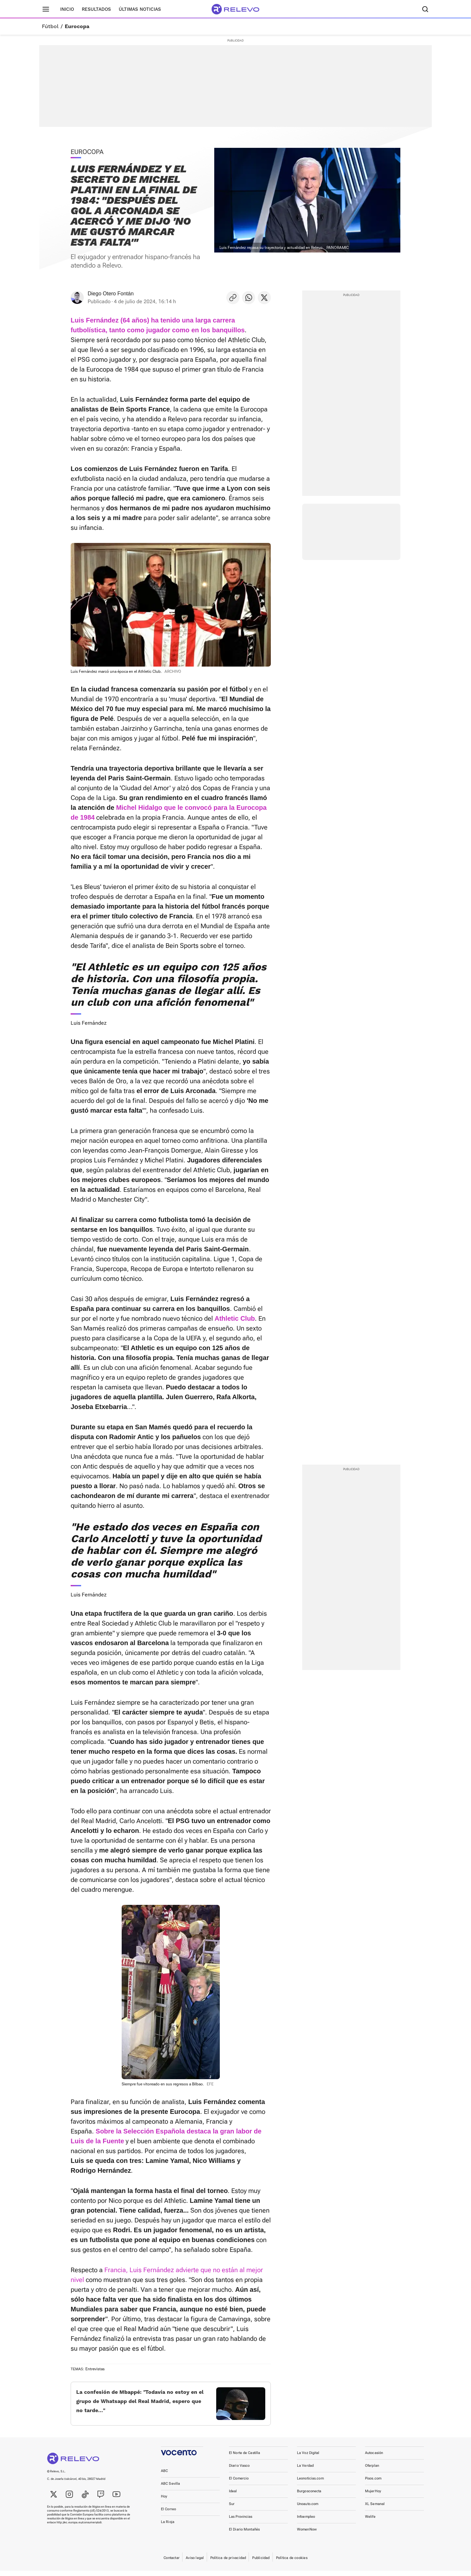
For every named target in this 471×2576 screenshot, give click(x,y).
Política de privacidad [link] (228, 2563)
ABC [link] (164, 2476)
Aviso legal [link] (195, 2563)
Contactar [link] (172, 2563)
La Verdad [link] (305, 2471)
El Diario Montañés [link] (244, 2534)
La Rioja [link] (167, 2527)
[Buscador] (425, 9)
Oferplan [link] (372, 2471)
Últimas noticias (140, 9)
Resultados (96, 9)
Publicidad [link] (261, 2563)
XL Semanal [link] (375, 2509)
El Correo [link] (168, 2514)
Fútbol (50, 26)
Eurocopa (77, 26)
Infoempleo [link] (306, 2522)
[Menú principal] (45, 9)
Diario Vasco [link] (239, 2471)
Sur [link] (232, 2509)
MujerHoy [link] (373, 2496)
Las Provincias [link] (241, 2522)
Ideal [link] (233, 2496)
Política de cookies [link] (291, 2563)
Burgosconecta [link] (309, 2496)
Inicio (67, 9)
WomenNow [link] (307, 2534)
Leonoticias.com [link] (310, 2483)
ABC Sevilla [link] (170, 2489)
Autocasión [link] (374, 2458)
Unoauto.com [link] (307, 2509)
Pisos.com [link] (373, 2483)
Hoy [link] (164, 2501)
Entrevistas (95, 2369)
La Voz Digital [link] (308, 2458)
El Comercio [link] (239, 2483)
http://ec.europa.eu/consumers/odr (79, 2527)
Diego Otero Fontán (111, 293)
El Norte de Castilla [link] (244, 2458)
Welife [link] (370, 2522)
